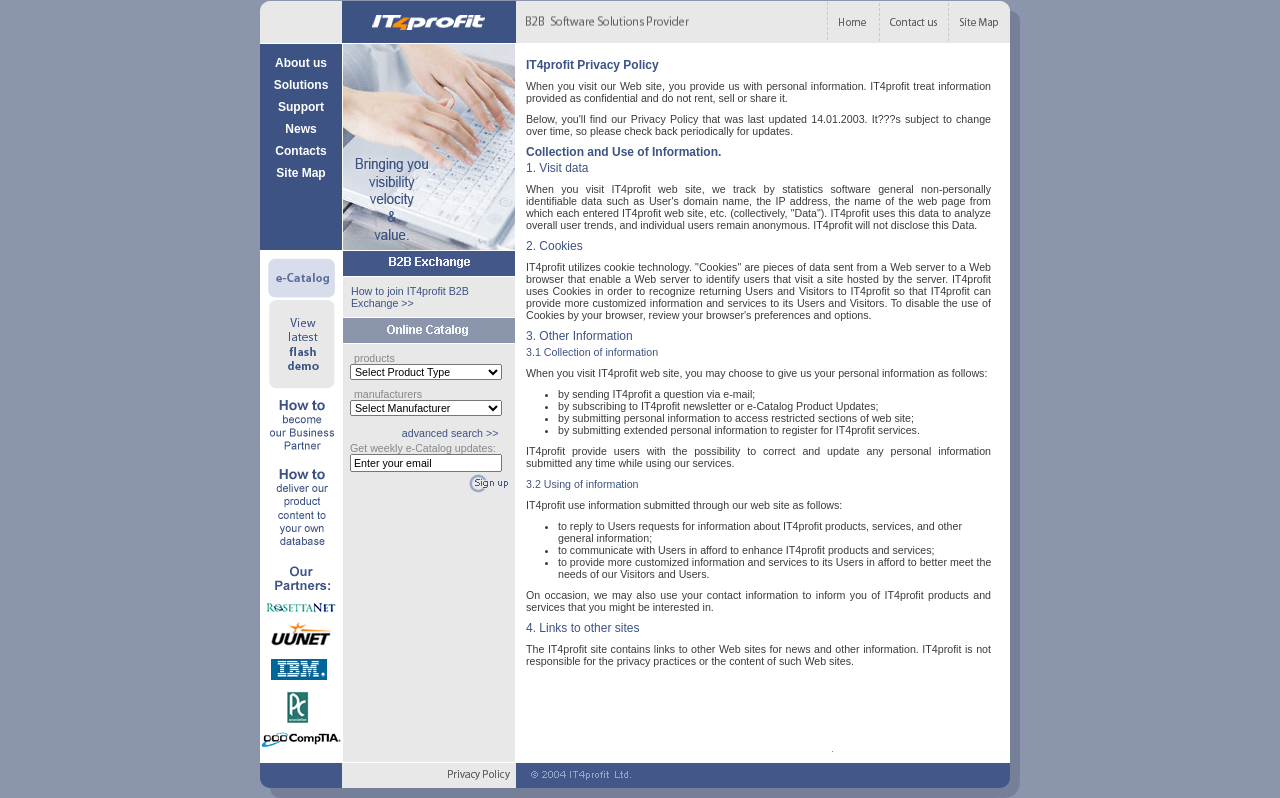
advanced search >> (450, 433)
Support (301, 107)
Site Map (300, 173)
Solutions (301, 85)
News (300, 129)
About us (301, 63)
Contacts (300, 151)
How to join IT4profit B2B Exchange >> (410, 297)
